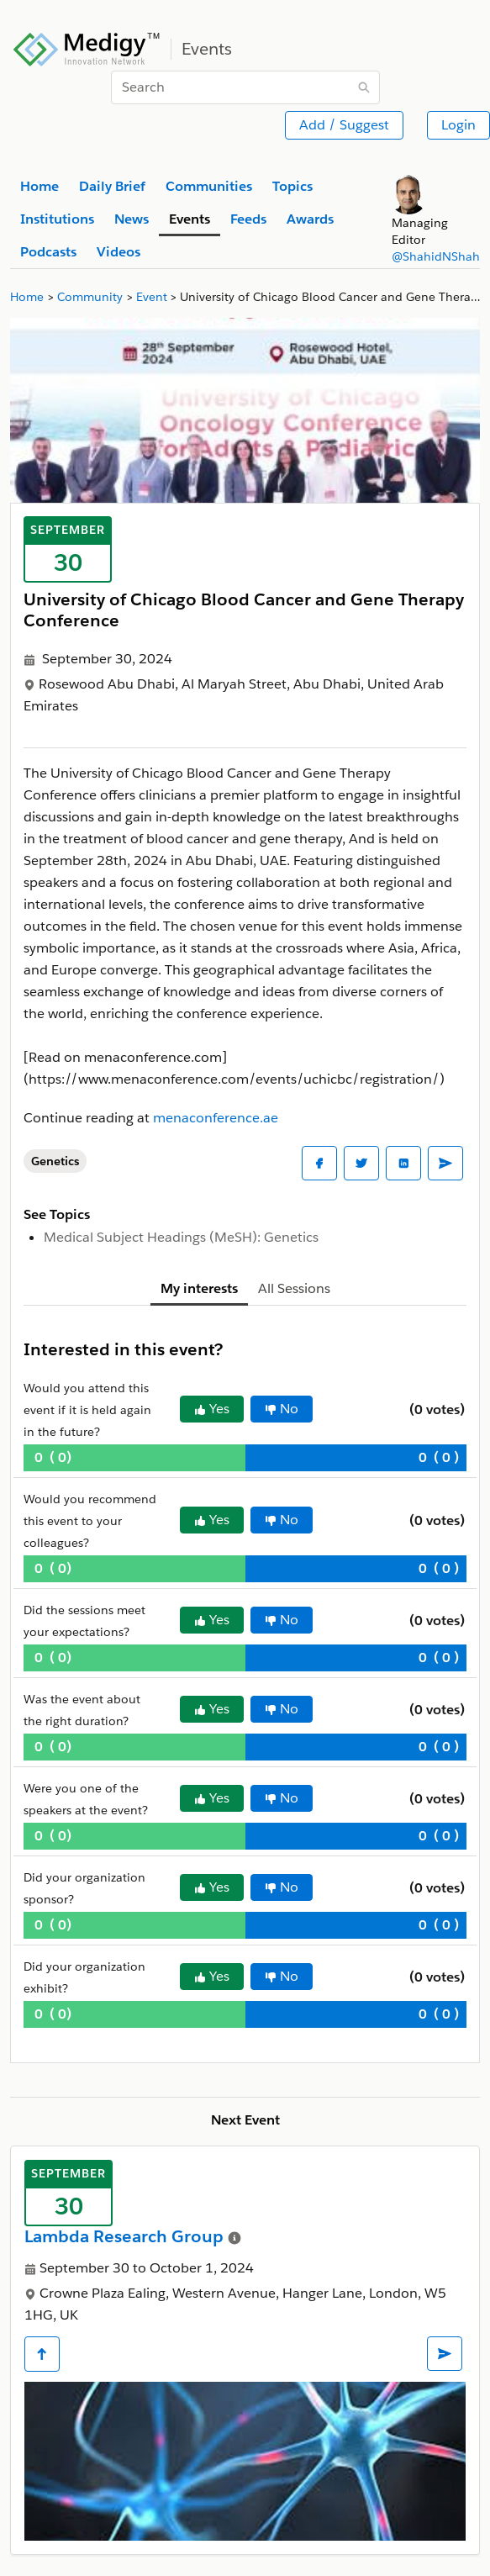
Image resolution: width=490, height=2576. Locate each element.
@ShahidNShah (436, 256)
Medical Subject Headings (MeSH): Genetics (181, 1237)
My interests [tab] (199, 1288)
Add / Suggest (344, 125)
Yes (211, 1408)
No (281, 1408)
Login (458, 125)
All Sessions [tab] (294, 1288)
